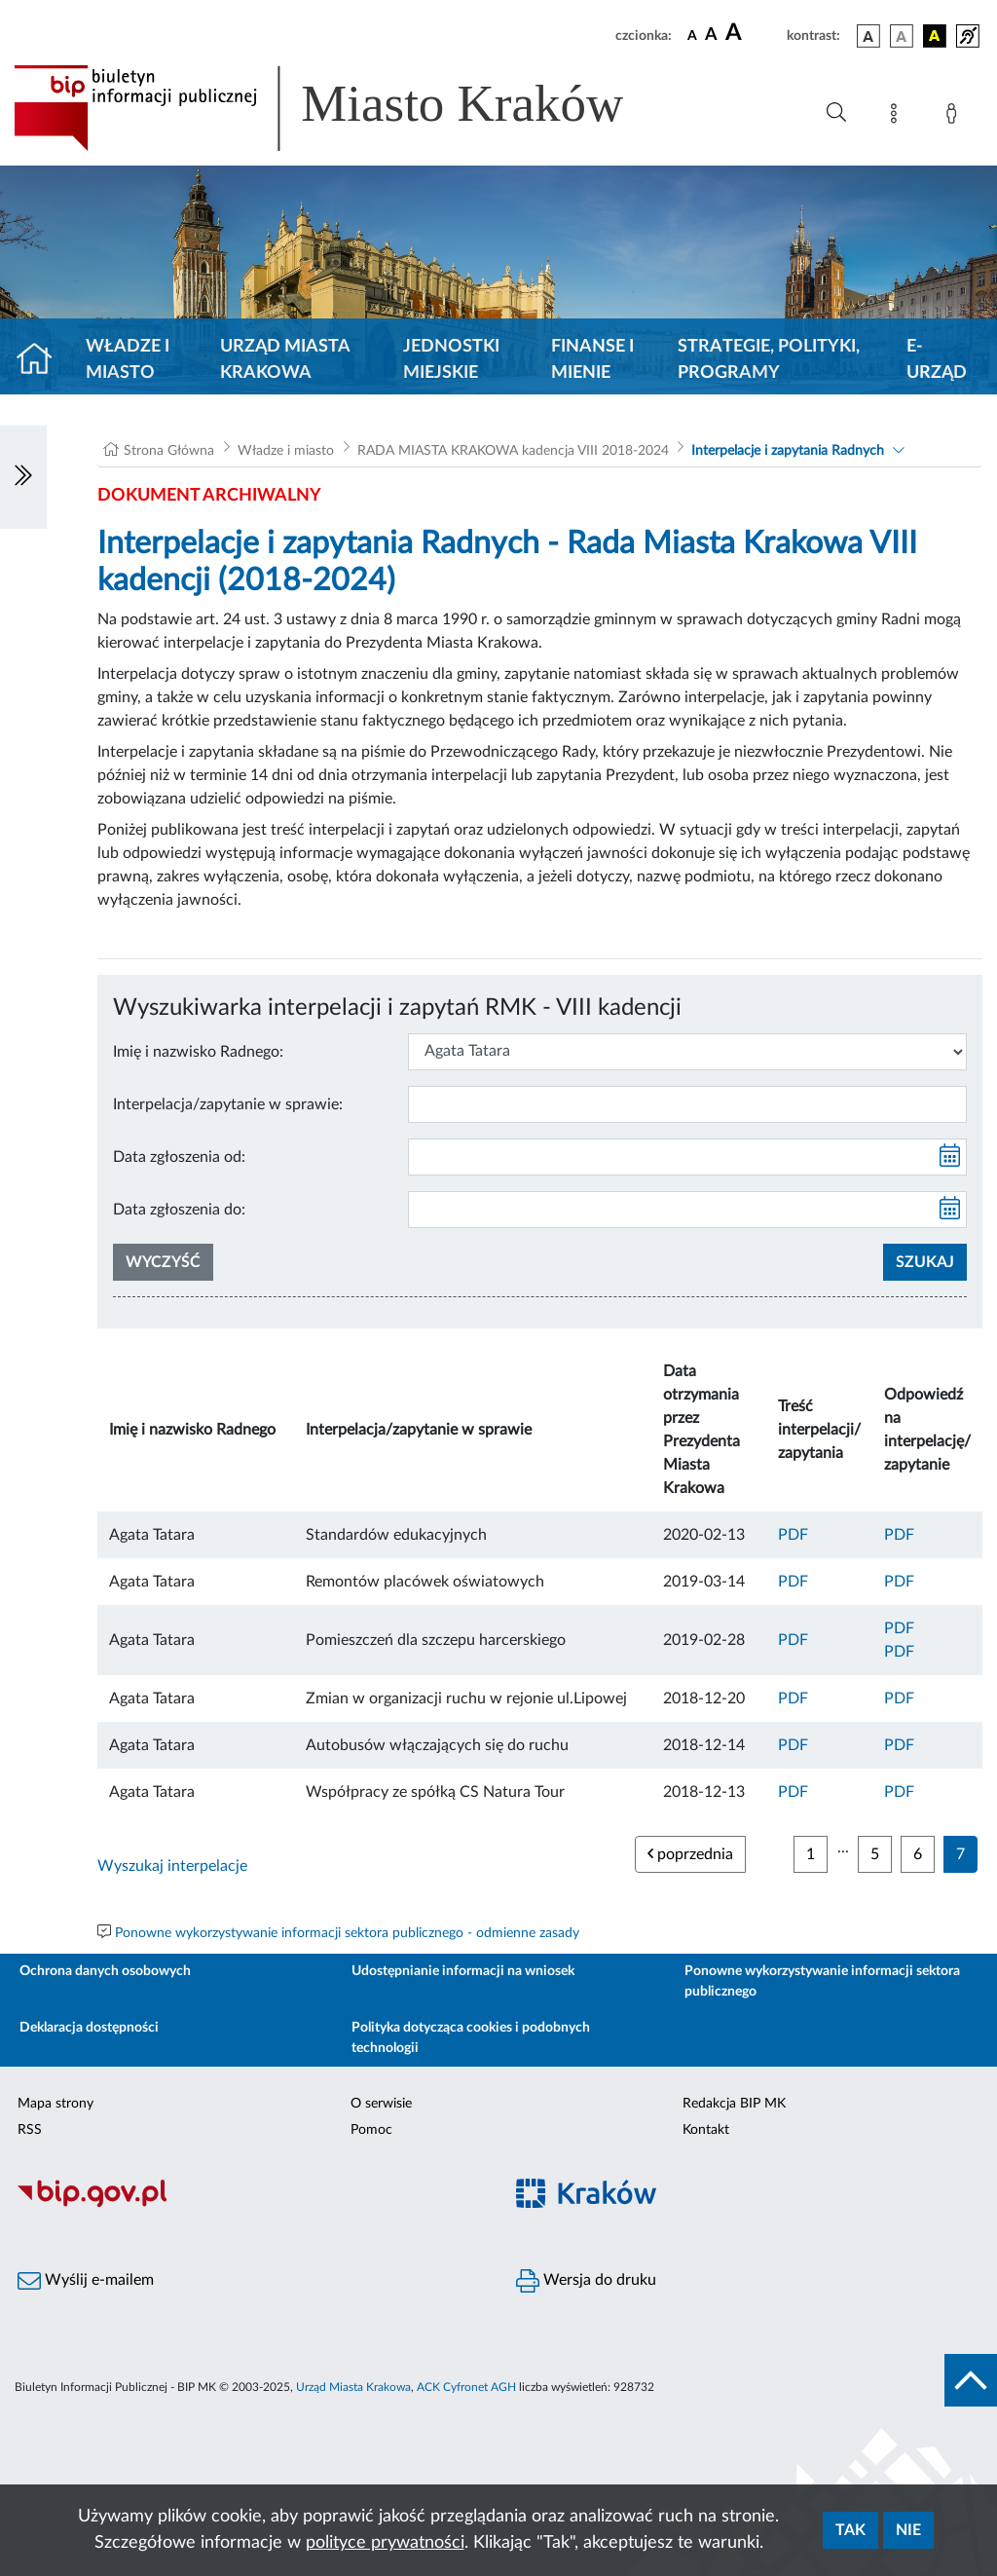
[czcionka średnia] (711, 35)
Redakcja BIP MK (734, 2103)
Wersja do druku (586, 2281)
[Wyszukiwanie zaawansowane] (836, 113)
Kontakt (706, 2130)
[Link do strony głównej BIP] (347, 108)
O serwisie (381, 2103)
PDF (793, 1535)
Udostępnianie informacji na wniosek (462, 1971)
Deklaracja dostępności (89, 2028)
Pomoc (371, 2130)
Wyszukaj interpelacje (172, 1866)
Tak (850, 2530)
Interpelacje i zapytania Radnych (787, 451)
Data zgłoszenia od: (179, 1157)
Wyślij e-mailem (86, 2281)
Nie (908, 2530)
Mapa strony (55, 2103)
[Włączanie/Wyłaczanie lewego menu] (23, 477)
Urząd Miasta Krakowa (285, 360)
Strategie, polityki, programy (769, 360)
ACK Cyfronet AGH (466, 2387)
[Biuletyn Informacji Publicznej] (249, 2204)
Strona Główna (169, 451)
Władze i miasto (127, 360)
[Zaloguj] (955, 117)
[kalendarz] (950, 1157)
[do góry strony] (970, 2380)
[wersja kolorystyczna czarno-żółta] (934, 36)
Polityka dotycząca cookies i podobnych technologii (470, 2038)
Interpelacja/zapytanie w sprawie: (228, 1104)
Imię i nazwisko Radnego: (198, 1052)
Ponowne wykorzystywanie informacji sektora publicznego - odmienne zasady (347, 1933)
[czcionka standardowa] (692, 35)
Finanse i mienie (592, 360)
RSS (30, 2130)
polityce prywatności (385, 2543)
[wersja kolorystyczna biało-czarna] (901, 36)
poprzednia (690, 1854)
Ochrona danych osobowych (105, 1971)
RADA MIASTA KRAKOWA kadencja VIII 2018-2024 (513, 451)
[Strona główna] (42, 360)
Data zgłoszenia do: (179, 1209)
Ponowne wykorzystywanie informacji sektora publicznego (822, 1981)
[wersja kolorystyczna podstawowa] (868, 36)
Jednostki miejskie (451, 360)
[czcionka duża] (753, 33)
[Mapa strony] (897, 117)
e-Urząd (936, 360)
